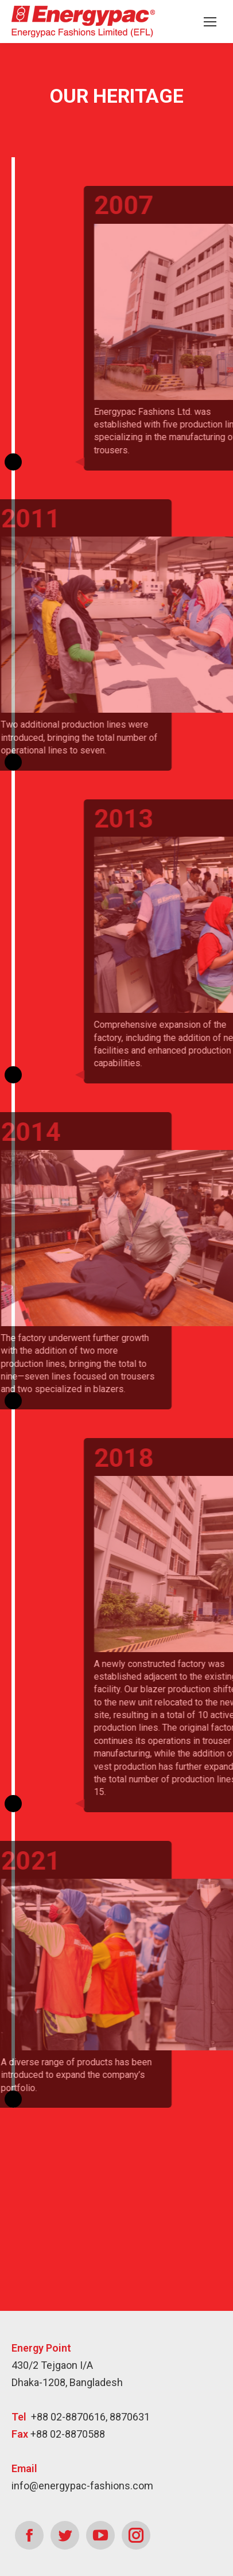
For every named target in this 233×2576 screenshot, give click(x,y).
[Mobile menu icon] (210, 21)
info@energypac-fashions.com (82, 2486)
